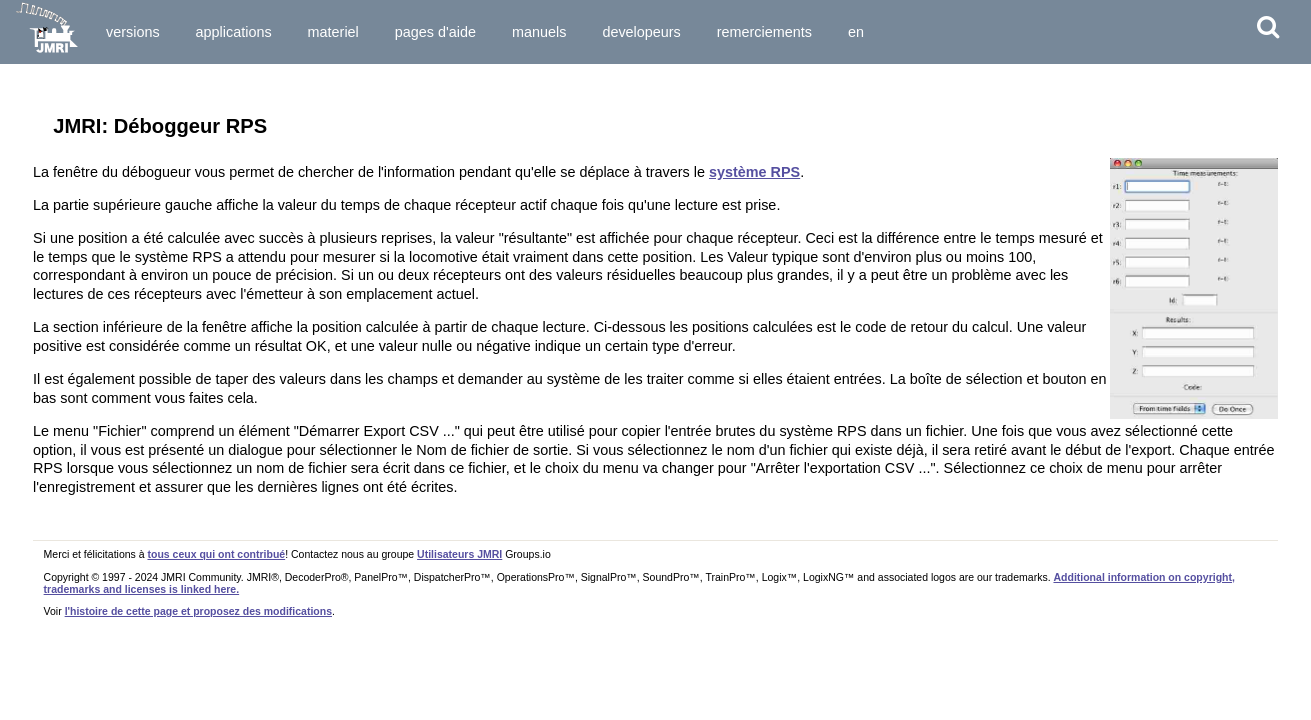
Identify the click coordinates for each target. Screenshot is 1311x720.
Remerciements (764, 32)
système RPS (754, 172)
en (856, 32)
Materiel (333, 32)
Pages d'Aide (435, 32)
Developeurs (641, 32)
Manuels (539, 32)
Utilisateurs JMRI (459, 554)
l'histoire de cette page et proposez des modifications (198, 611)
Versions (133, 32)
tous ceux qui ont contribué (216, 554)
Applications (234, 32)
